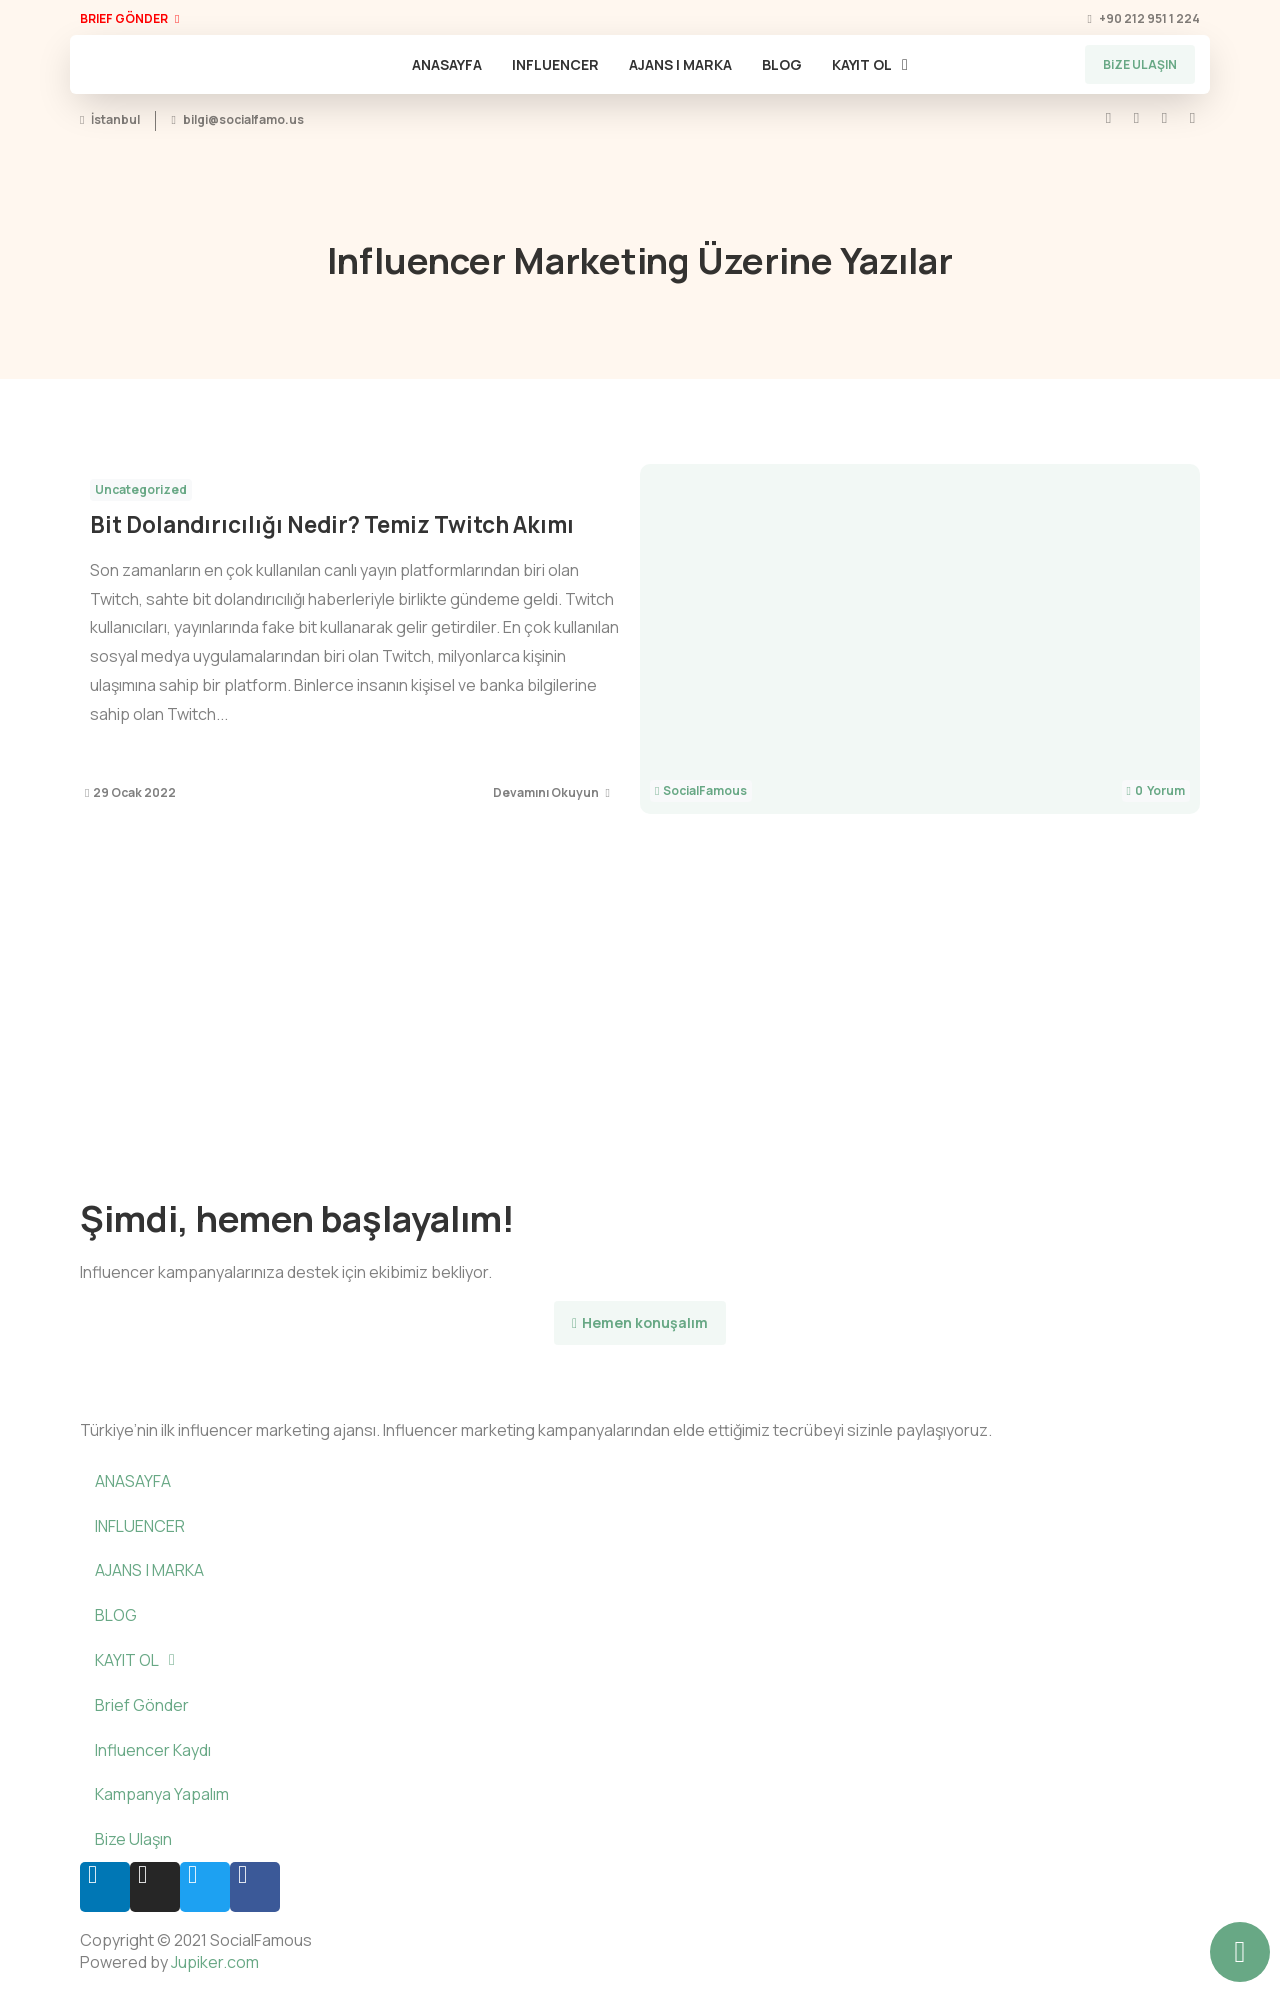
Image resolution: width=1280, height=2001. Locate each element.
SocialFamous (705, 791)
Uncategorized (141, 489)
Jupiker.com (215, 1962)
